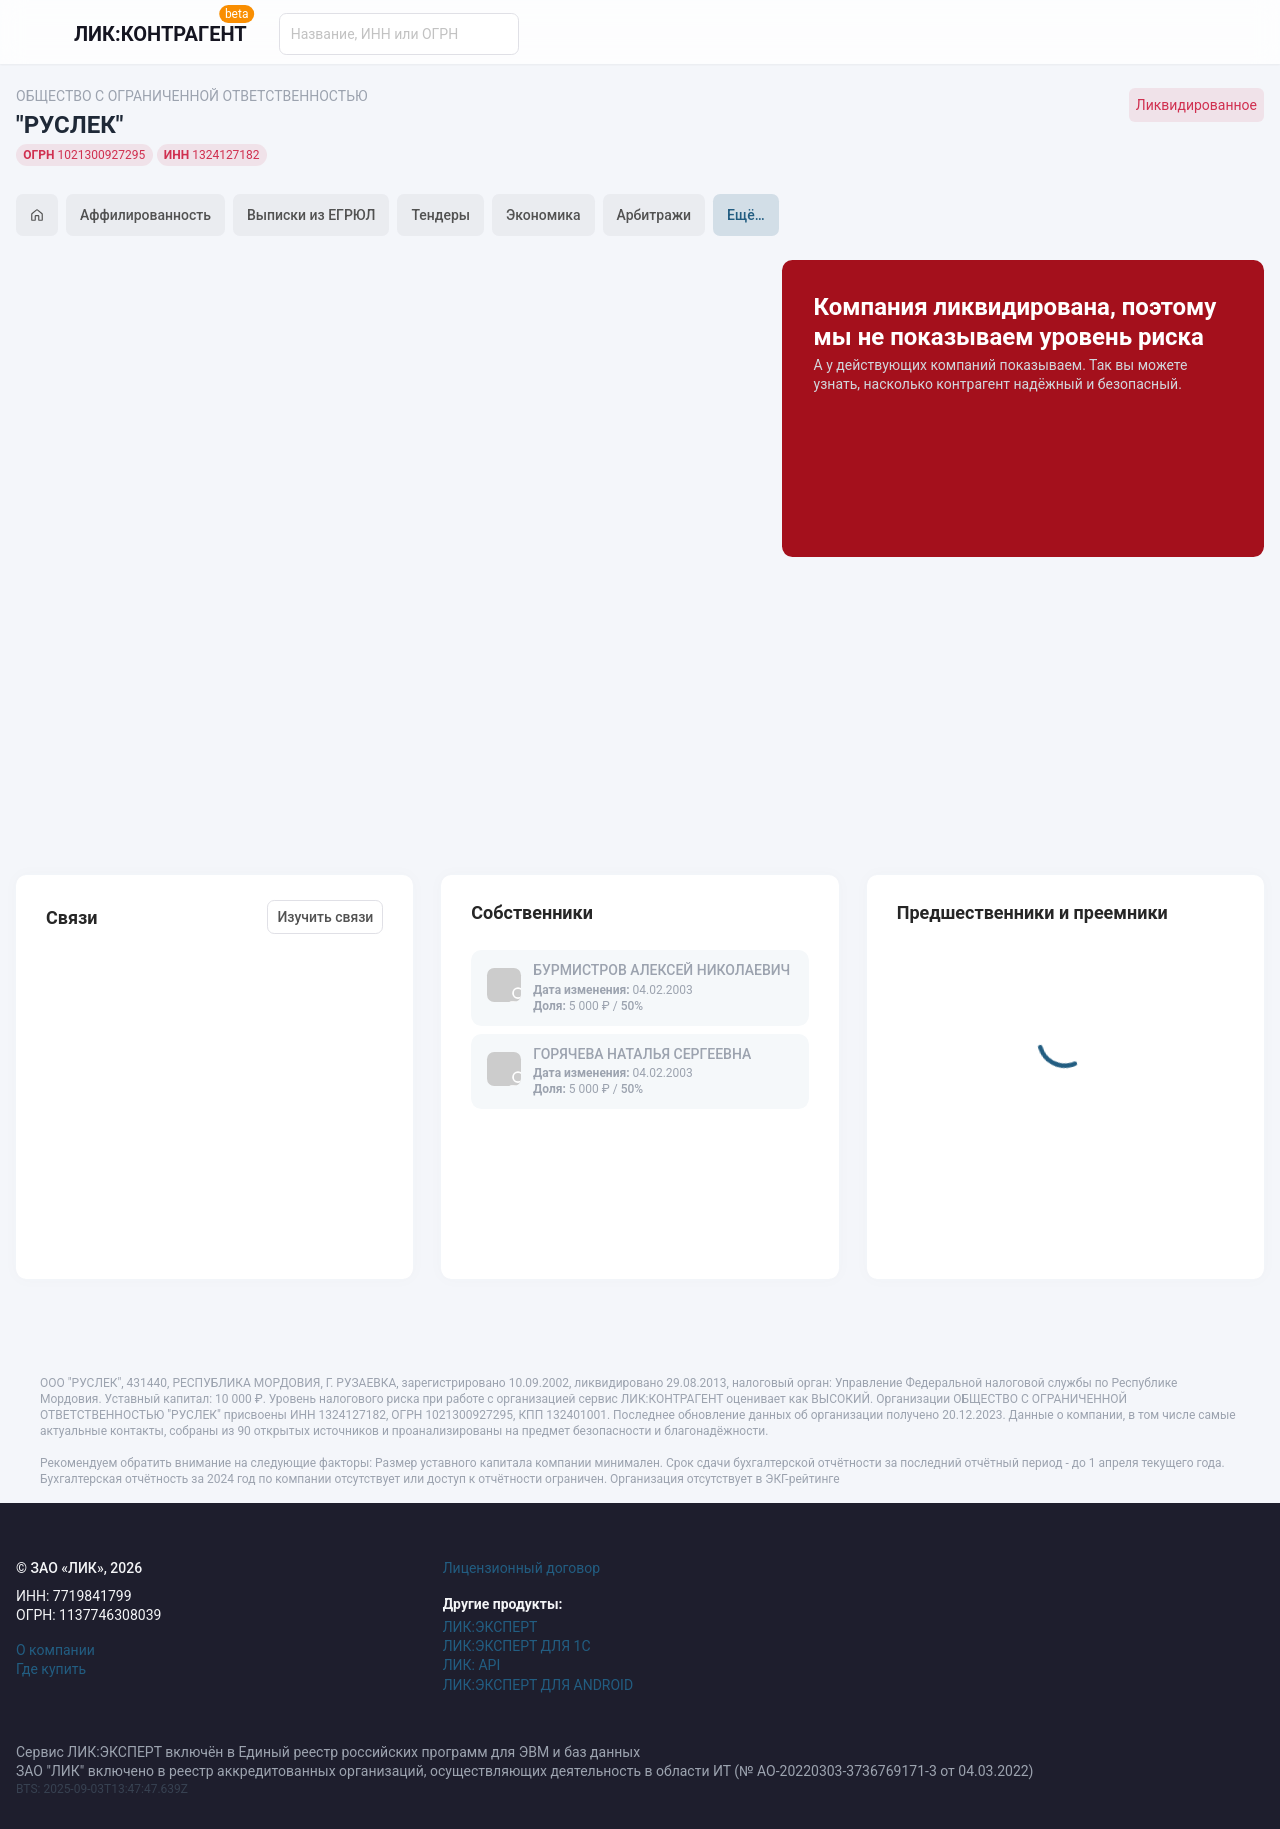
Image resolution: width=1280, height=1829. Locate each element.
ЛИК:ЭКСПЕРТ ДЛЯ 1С (517, 1646)
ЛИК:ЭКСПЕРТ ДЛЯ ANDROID (538, 1685)
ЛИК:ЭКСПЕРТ (490, 1627)
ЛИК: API (472, 1665)
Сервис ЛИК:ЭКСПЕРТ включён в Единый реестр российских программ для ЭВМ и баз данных (328, 1752)
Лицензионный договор (522, 1568)
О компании (55, 1650)
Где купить (51, 1669)
